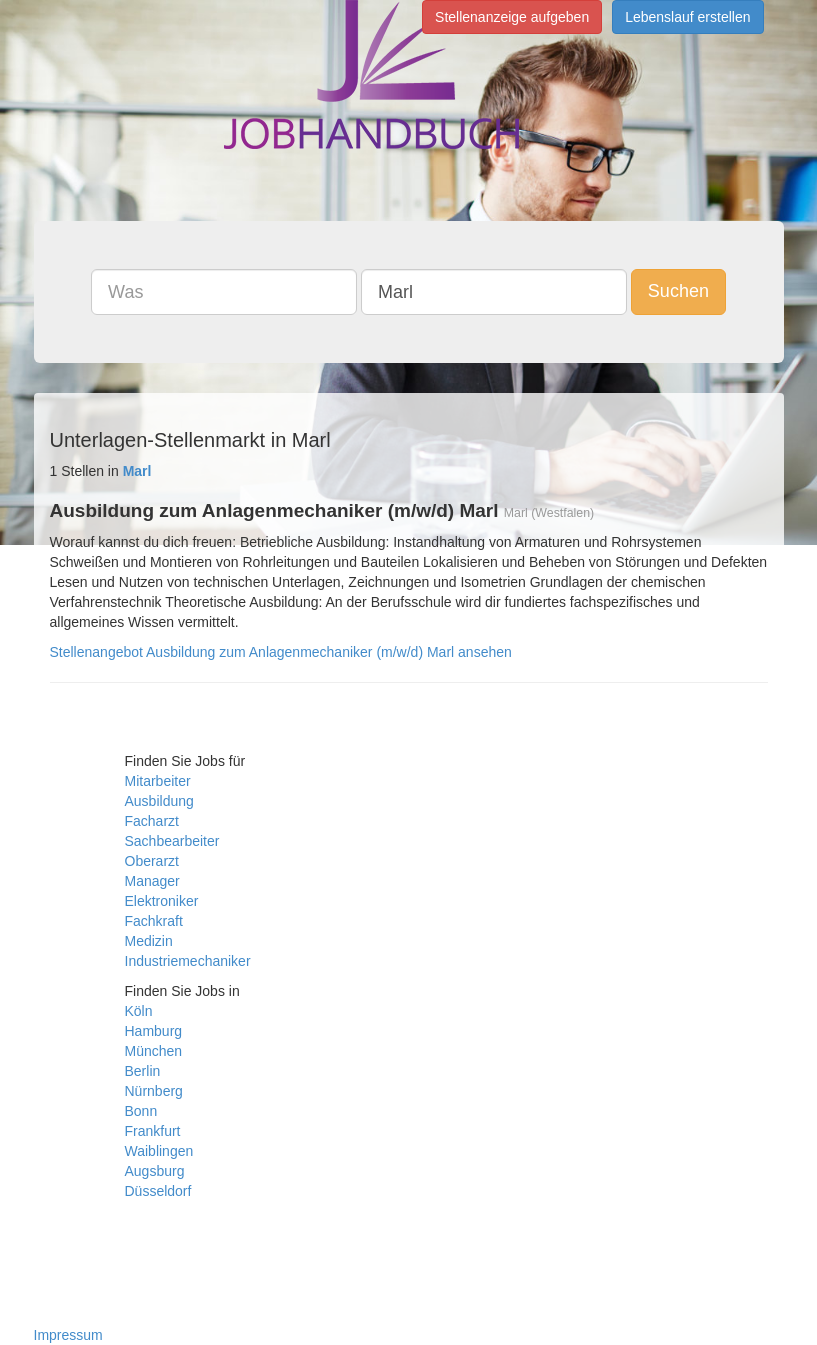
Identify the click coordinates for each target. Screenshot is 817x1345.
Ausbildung (159, 801)
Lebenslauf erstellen (687, 17)
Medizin (149, 941)
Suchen (678, 291)
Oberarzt (152, 861)
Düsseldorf (158, 1191)
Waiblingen (159, 1151)
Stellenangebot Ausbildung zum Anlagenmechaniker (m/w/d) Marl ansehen (281, 652)
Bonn (141, 1111)
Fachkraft (154, 921)
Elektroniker (162, 901)
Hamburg (154, 1031)
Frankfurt (153, 1131)
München (154, 1051)
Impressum (68, 1335)
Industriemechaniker (188, 961)
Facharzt (152, 821)
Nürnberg (154, 1091)
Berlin (143, 1071)
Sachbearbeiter (172, 841)
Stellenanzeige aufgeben (512, 17)
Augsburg (155, 1171)
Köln (139, 1011)
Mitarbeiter (158, 781)
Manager (152, 881)
